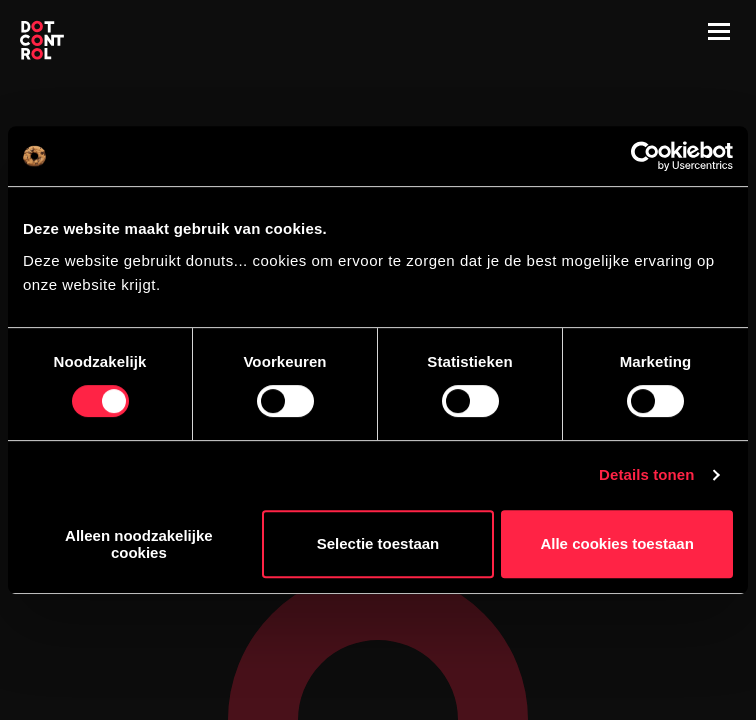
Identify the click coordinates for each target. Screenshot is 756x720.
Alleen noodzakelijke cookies (139, 544)
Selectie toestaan (378, 543)
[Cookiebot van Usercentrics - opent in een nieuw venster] (645, 156)
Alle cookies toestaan (616, 543)
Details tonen (646, 474)
